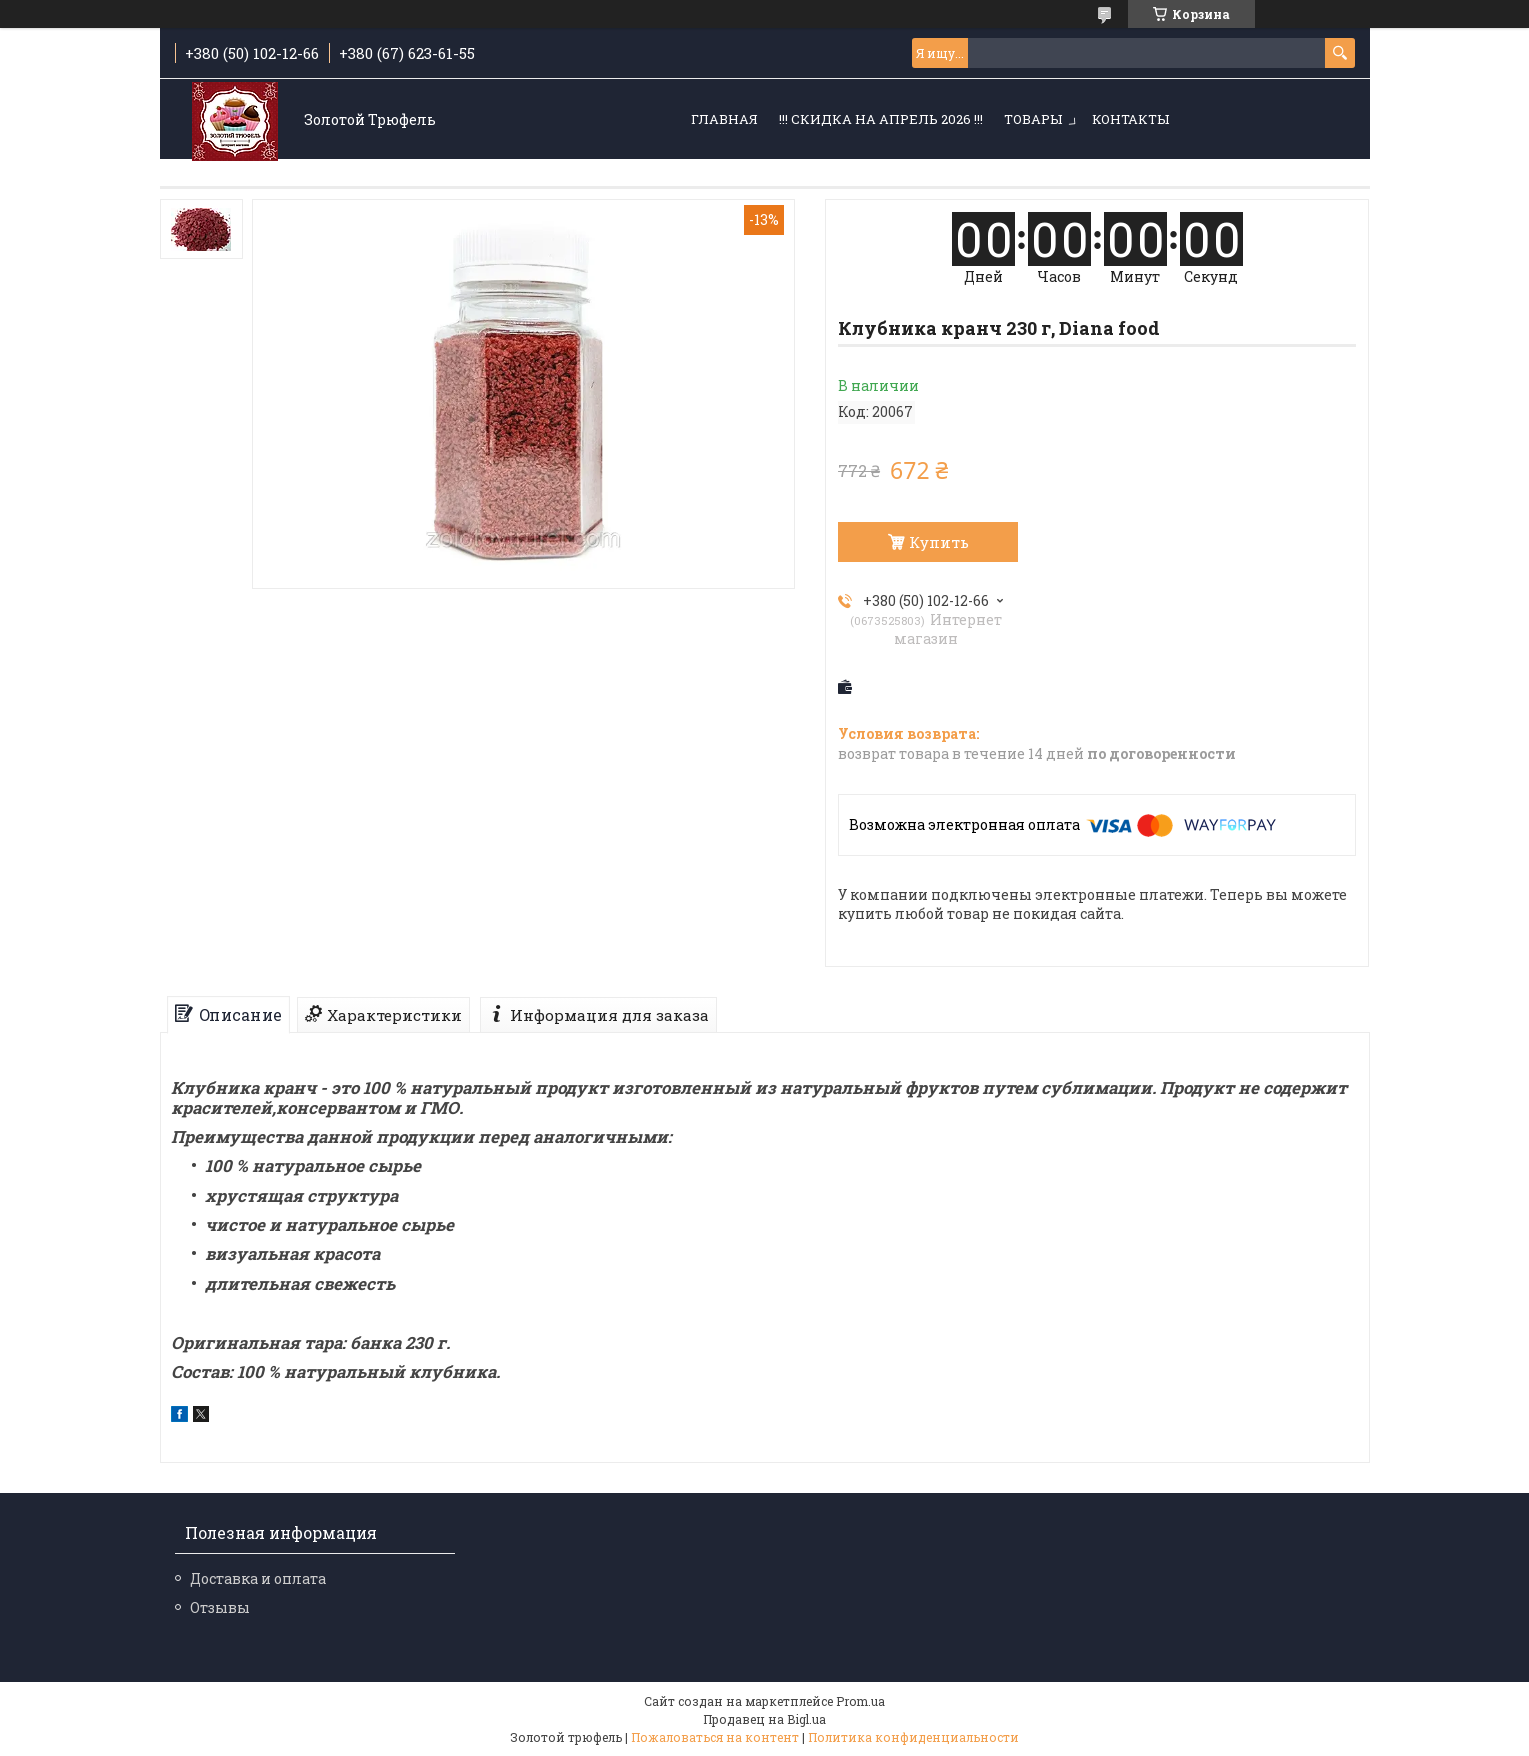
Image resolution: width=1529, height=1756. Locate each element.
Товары (1033, 119)
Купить (939, 542)
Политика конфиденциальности (913, 1737)
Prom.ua (860, 1701)
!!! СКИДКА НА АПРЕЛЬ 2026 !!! (881, 119)
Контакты (1130, 119)
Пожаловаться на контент (715, 1737)
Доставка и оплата (258, 1578)
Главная (724, 119)
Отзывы (220, 1607)
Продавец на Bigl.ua (764, 1719)
